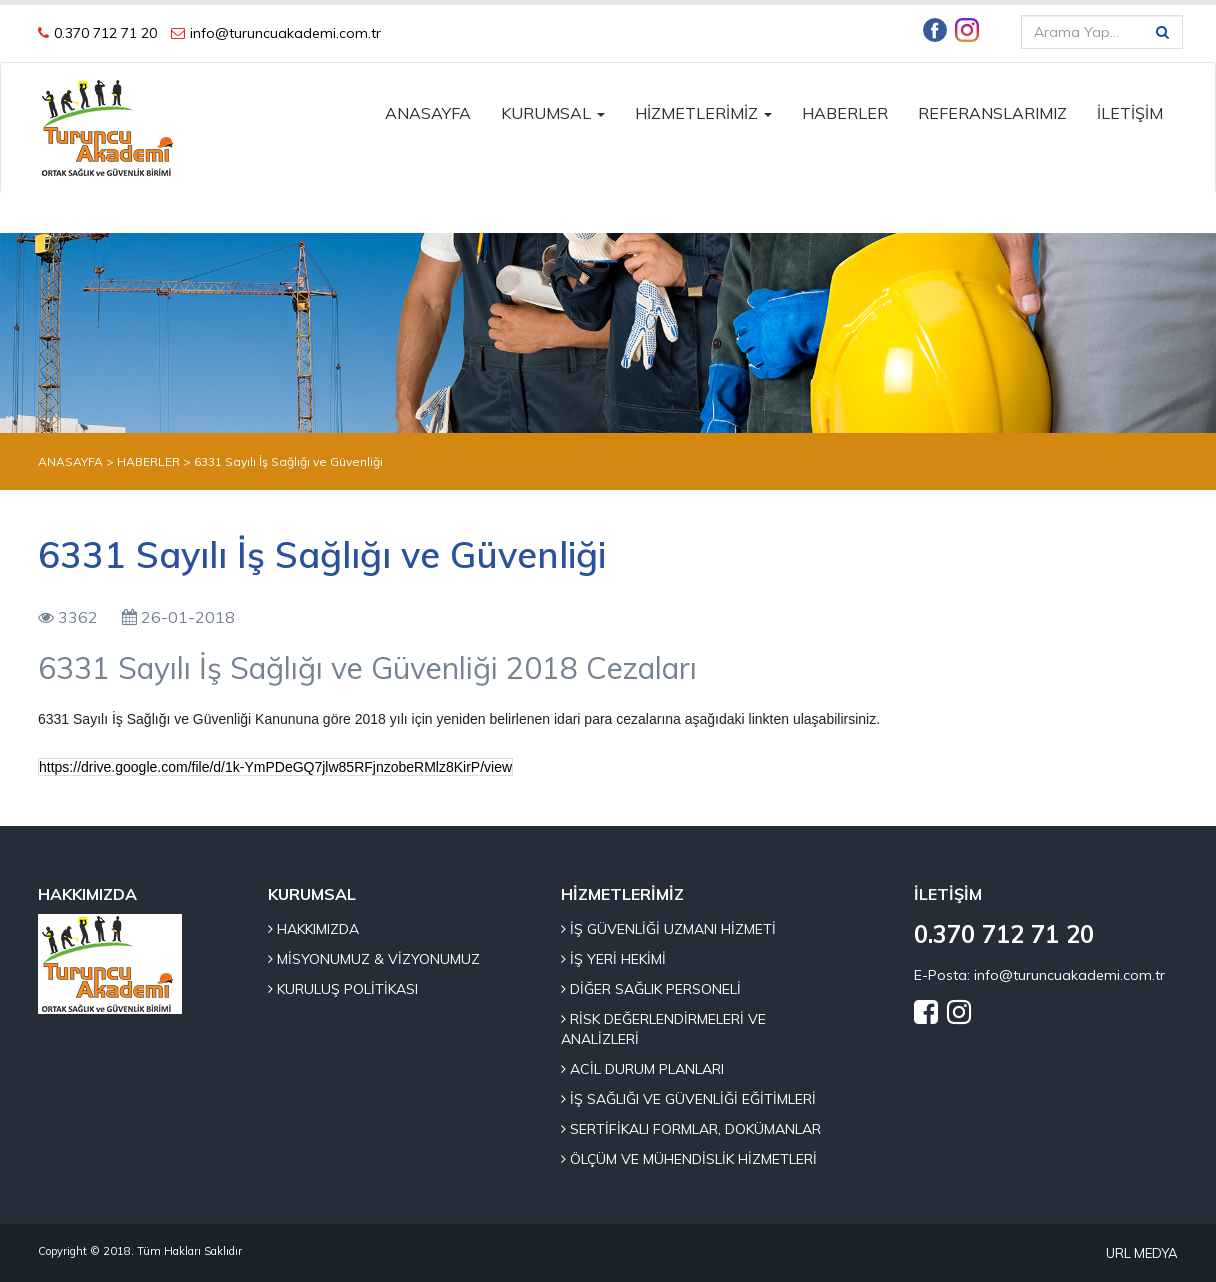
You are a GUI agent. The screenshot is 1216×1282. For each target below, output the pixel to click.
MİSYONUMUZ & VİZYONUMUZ (374, 959)
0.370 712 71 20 (105, 33)
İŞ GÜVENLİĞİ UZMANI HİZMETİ (668, 929)
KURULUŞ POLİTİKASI (343, 989)
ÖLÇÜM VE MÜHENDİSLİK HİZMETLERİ (689, 1159)
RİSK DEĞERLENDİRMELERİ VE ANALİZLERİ (663, 1029)
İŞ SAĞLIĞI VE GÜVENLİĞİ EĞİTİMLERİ (688, 1099)
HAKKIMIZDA (313, 929)
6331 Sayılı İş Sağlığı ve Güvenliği (288, 461)
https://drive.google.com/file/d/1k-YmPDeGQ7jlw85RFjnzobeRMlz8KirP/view (275, 767)
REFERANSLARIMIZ (992, 113)
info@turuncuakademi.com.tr (285, 33)
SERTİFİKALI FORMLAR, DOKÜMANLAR (691, 1129)
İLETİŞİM (1130, 113)
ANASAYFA (428, 113)
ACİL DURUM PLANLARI (642, 1069)
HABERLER (845, 113)
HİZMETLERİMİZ (703, 113)
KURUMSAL (553, 113)
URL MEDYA (1142, 1253)
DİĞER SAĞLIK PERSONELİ (651, 989)
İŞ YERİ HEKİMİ (613, 959)
